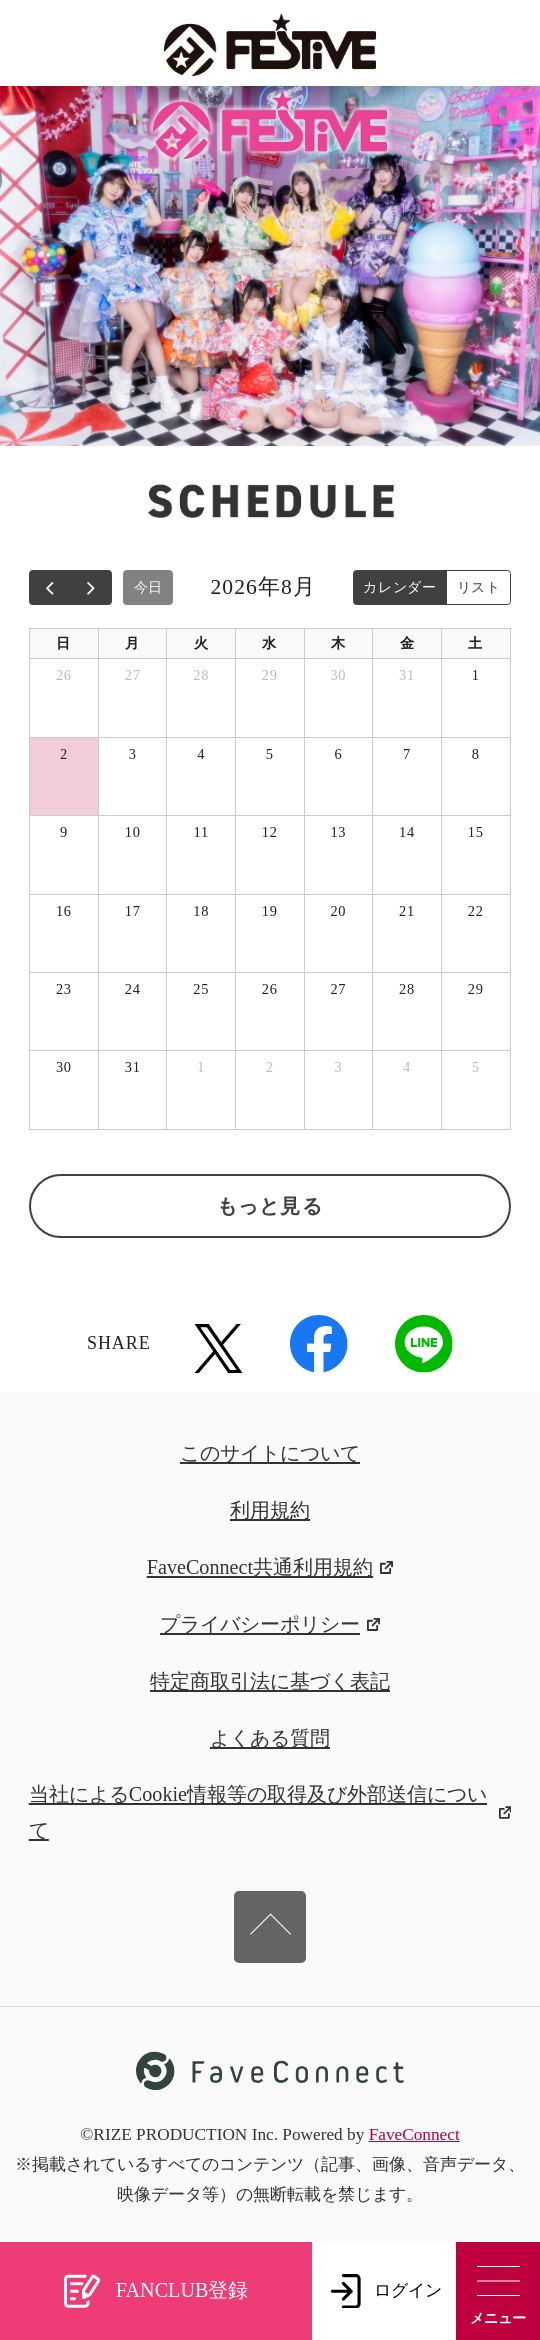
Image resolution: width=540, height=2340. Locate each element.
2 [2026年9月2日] (270, 1067)
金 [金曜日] (407, 643)
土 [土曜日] (475, 643)
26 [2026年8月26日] (270, 989)
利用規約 (270, 1510)
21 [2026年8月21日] (407, 911)
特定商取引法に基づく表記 (270, 1681)
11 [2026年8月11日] (201, 832)
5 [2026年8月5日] (270, 754)
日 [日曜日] (63, 643)
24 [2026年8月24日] (133, 989)
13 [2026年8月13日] (338, 832)
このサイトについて (270, 1453)
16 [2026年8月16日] (64, 911)
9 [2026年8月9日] (64, 832)
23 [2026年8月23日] (64, 989)
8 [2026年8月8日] (476, 754)
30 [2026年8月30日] (64, 1067)
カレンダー (400, 587)
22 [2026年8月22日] (476, 911)
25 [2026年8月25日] (201, 989)
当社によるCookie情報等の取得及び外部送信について (270, 1811)
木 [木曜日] (338, 643)
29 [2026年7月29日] (270, 675)
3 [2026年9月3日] (338, 1067)
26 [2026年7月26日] (64, 675)
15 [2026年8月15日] (476, 832)
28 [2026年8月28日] (407, 989)
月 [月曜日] (132, 643)
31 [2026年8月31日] (133, 1067)
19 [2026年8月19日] (270, 911)
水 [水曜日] (269, 643)
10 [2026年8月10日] (133, 832)
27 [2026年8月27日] (338, 989)
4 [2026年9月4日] (407, 1067)
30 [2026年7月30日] (338, 675)
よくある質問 (270, 1738)
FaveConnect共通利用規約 (270, 1567)
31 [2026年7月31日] (407, 675)
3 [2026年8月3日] (133, 754)
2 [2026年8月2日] (64, 754)
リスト (479, 587)
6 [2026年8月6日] (338, 754)
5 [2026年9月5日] (476, 1067)
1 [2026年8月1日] (476, 675)
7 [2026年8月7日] (407, 754)
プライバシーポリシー (270, 1624)
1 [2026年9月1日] (201, 1067)
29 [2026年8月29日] (476, 989)
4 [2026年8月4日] (201, 754)
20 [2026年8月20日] (338, 911)
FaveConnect (414, 2134)
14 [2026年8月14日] (407, 832)
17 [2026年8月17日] (133, 911)
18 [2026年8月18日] (201, 911)
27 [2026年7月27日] (133, 675)
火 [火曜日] (201, 643)
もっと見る (269, 1206)
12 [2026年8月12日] (270, 832)
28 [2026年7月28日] (201, 675)
